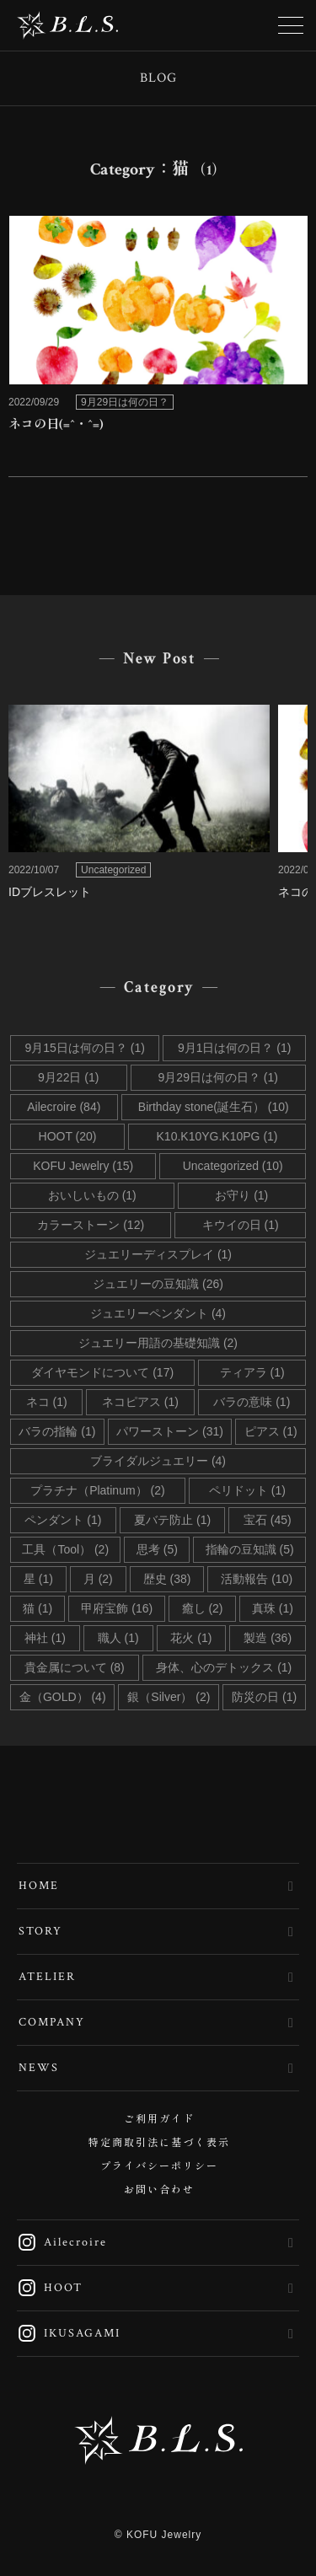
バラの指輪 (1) (57, 1431)
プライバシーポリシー (159, 2166)
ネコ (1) (46, 1402)
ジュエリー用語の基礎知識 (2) (158, 1343)
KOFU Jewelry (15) (83, 1166)
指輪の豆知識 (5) (250, 1549)
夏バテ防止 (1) (172, 1520)
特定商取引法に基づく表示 (159, 2143)
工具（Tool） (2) (65, 1549)
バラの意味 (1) (251, 1402)
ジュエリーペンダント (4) (158, 1313)
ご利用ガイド (159, 2119)
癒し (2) (202, 1608)
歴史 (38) (167, 1579)
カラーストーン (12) (90, 1225)
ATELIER (47, 1976)
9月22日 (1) (68, 1077)
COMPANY (52, 2022)
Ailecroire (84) (63, 1107)
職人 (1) (118, 1638)
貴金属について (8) (74, 1667)
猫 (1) (37, 1608)
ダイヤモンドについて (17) (102, 1372)
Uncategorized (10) (233, 1166)
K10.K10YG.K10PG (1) (217, 1136)
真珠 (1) (272, 1608)
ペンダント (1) (62, 1520)
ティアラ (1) (252, 1372)
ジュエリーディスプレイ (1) (158, 1254)
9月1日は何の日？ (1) (235, 1048)
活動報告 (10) (256, 1579)
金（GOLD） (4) (62, 1697)
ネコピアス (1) (140, 1402)
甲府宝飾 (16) (117, 1608)
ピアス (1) (270, 1431)
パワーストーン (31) (169, 1431)
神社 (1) (45, 1638)
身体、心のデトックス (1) (224, 1667)
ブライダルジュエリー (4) (158, 1461)
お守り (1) (241, 1195)
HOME (39, 1885)
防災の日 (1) (264, 1697)
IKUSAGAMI (69, 2333)
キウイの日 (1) (240, 1225)
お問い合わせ (159, 2190)
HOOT (50, 2287)
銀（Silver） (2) (168, 1697)
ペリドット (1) (247, 1490)
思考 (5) (157, 1549)
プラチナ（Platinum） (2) (97, 1490)
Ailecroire (62, 2242)
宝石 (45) (268, 1520)
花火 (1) (191, 1638)
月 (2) (98, 1579)
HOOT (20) (68, 1136)
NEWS (39, 2067)
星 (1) (38, 1579)
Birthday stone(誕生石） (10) (213, 1107)
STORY (40, 1931)
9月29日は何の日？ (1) (218, 1077)
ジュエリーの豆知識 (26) (158, 1284)
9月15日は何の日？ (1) (85, 1048)
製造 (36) (268, 1638)
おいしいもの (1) (92, 1195)
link (158, 329)
